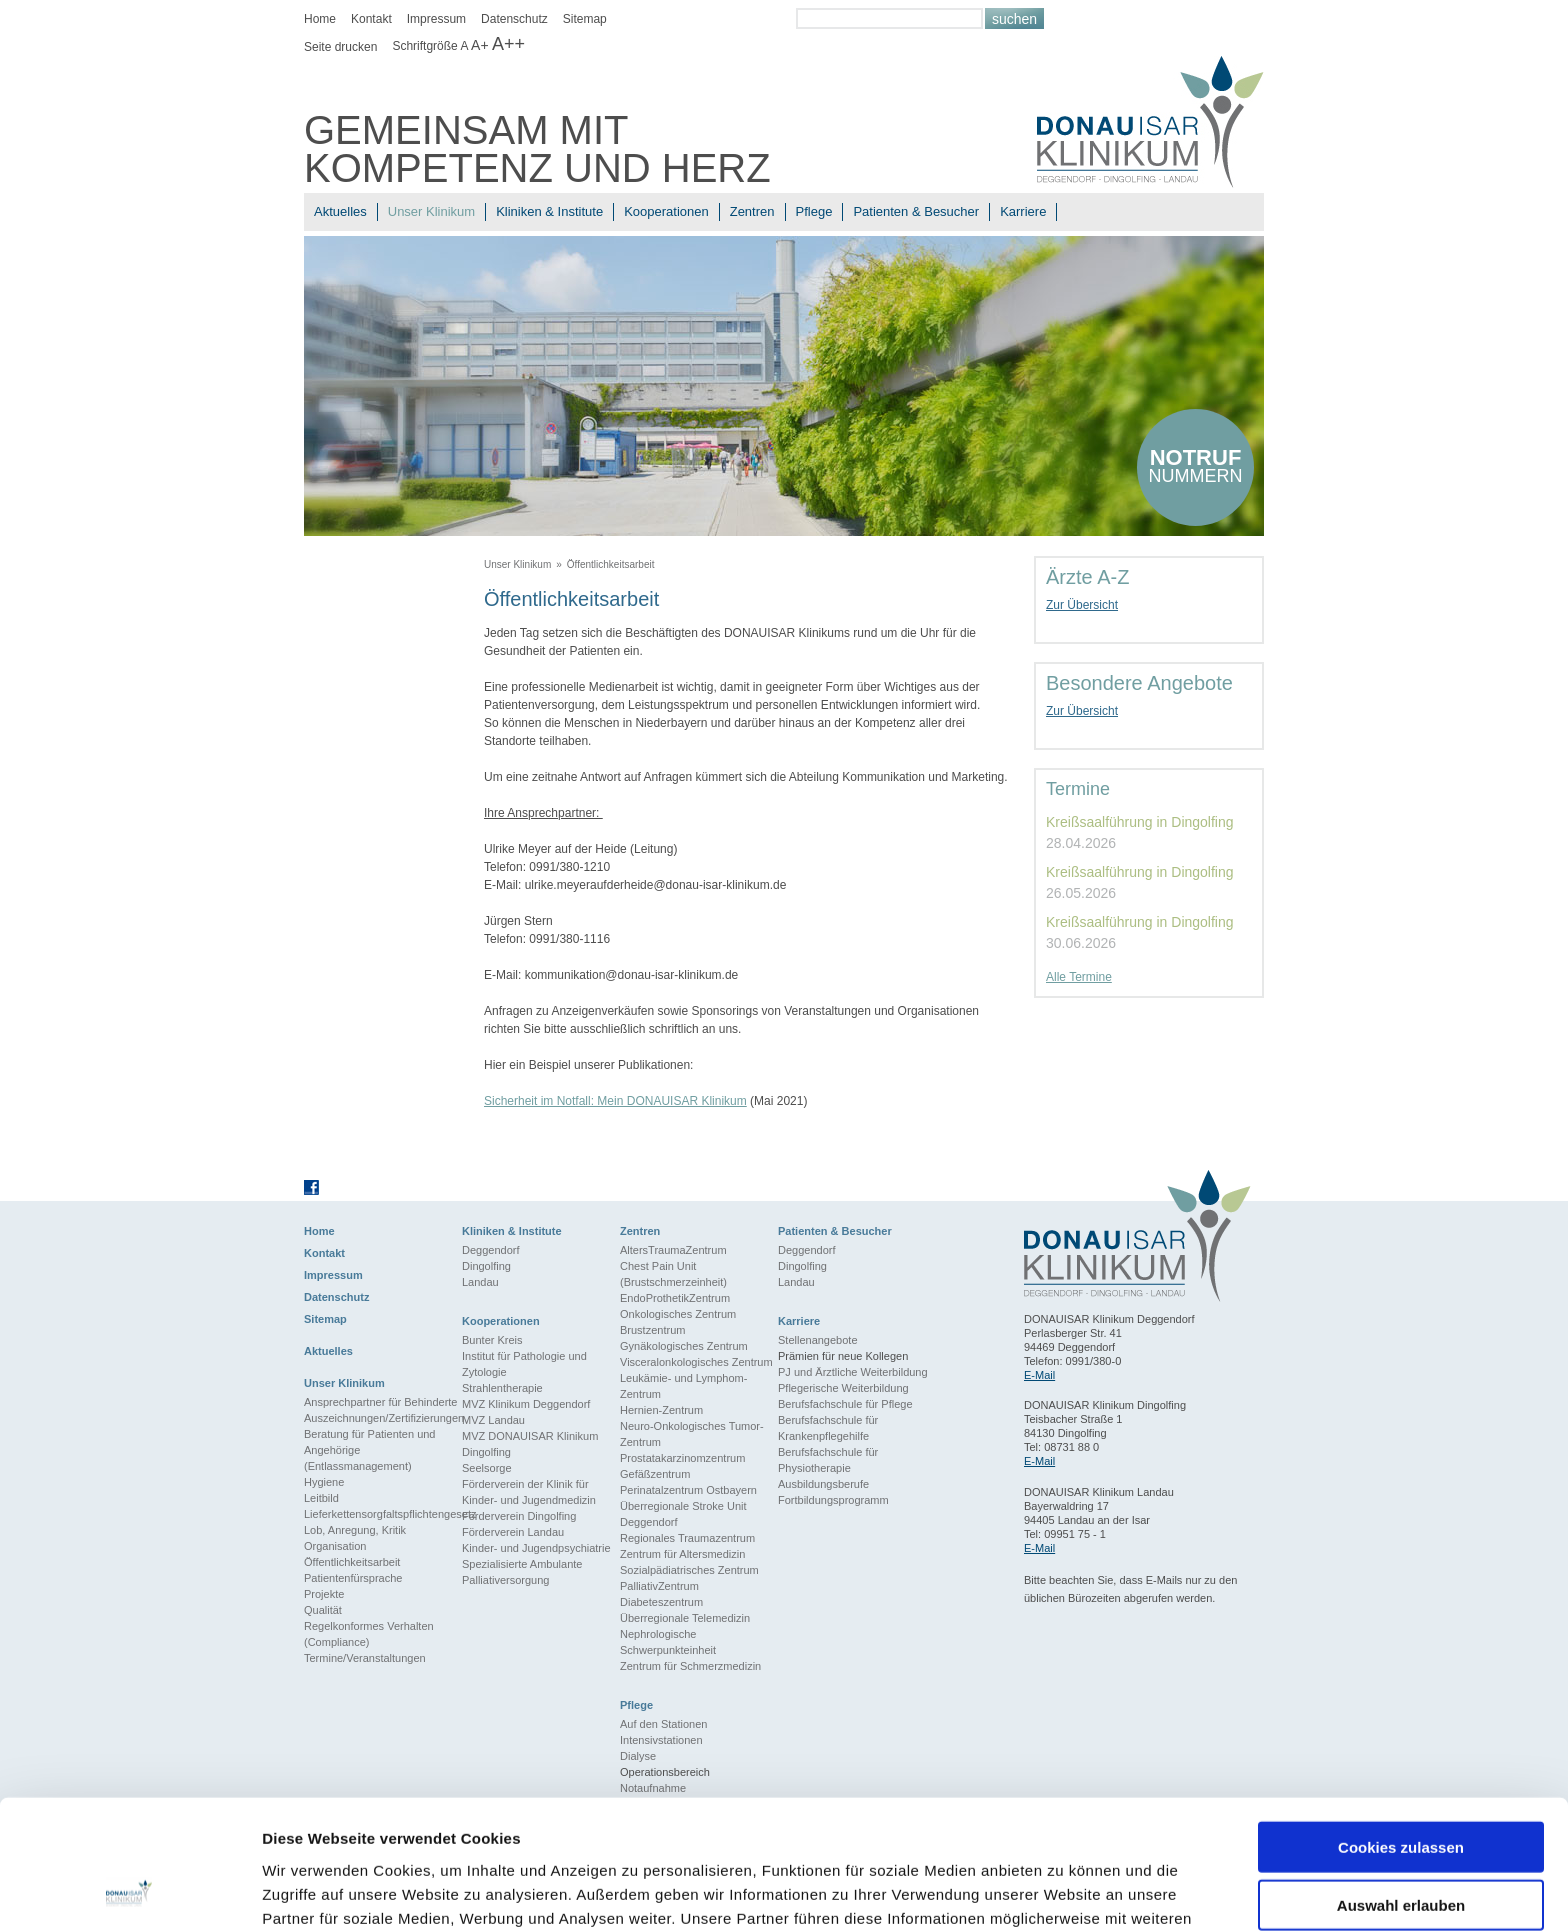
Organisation (335, 1546)
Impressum (436, 19)
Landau (480, 1282)
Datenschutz (514, 19)
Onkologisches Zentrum (678, 1314)
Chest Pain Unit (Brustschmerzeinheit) (673, 1274)
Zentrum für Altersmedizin (682, 1554)
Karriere (1023, 211)
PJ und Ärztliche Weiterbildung (853, 1372)
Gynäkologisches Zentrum (684, 1346)
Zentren (752, 211)
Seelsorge (487, 1468)
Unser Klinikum (431, 211)
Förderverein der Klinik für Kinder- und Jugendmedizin (529, 1492)
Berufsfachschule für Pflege (845, 1404)
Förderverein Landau (513, 1532)
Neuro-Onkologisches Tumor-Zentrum (692, 1434)
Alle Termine (1079, 977)
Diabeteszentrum (661, 1602)
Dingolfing (486, 1266)
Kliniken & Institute (549, 211)
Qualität (323, 1610)
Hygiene (324, 1482)
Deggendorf (491, 1250)
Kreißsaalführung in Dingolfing (1140, 822)
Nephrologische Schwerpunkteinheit (668, 1642)
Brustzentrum (652, 1330)
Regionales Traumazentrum (687, 1538)
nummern (1195, 465)
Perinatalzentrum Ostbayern (688, 1490)
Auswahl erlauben (1401, 1791)
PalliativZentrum (659, 1586)
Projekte (324, 1594)
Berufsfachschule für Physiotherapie (828, 1460)
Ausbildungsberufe (823, 1484)
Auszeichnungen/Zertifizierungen (383, 1418)
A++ (508, 44)
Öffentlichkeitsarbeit (611, 564)
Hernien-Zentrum (661, 1410)
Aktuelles (340, 211)
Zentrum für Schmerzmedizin (690, 1666)
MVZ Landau (493, 1420)
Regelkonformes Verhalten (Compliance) (369, 1634)
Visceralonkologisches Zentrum (696, 1362)
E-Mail (1039, 1375)
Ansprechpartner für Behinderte (380, 1402)
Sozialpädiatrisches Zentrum (689, 1570)
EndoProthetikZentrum (675, 1298)
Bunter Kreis (492, 1340)
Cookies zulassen (1401, 1732)
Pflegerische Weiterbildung (843, 1388)
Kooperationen (666, 211)
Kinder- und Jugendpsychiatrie (536, 1548)
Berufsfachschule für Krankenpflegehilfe (828, 1428)
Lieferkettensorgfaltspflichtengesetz (383, 1514)
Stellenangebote (818, 1340)
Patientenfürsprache (353, 1578)
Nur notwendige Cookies (1401, 1849)
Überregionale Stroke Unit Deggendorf (683, 1514)
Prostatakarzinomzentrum (682, 1458)
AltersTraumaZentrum (673, 1250)
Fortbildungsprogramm (833, 1500)
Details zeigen (1063, 1892)
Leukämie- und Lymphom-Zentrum (683, 1386)
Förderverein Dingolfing (519, 1516)
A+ (480, 45)
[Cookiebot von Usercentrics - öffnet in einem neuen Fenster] (129, 1893)
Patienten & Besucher (916, 211)
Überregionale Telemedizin (685, 1618)
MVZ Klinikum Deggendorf (526, 1404)
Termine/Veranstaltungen (365, 1658)
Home (320, 19)
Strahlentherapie (502, 1388)
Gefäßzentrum (655, 1474)
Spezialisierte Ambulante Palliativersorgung (522, 1572)
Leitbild (321, 1498)
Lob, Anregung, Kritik (355, 1530)
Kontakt (371, 19)
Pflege (814, 211)
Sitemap (585, 19)
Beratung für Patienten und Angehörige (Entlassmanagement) (369, 1450)
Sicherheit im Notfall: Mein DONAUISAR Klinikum (615, 1101)
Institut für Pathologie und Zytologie (524, 1364)
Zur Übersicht (1082, 605)
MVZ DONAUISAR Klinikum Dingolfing (530, 1444)
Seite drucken (340, 47)
